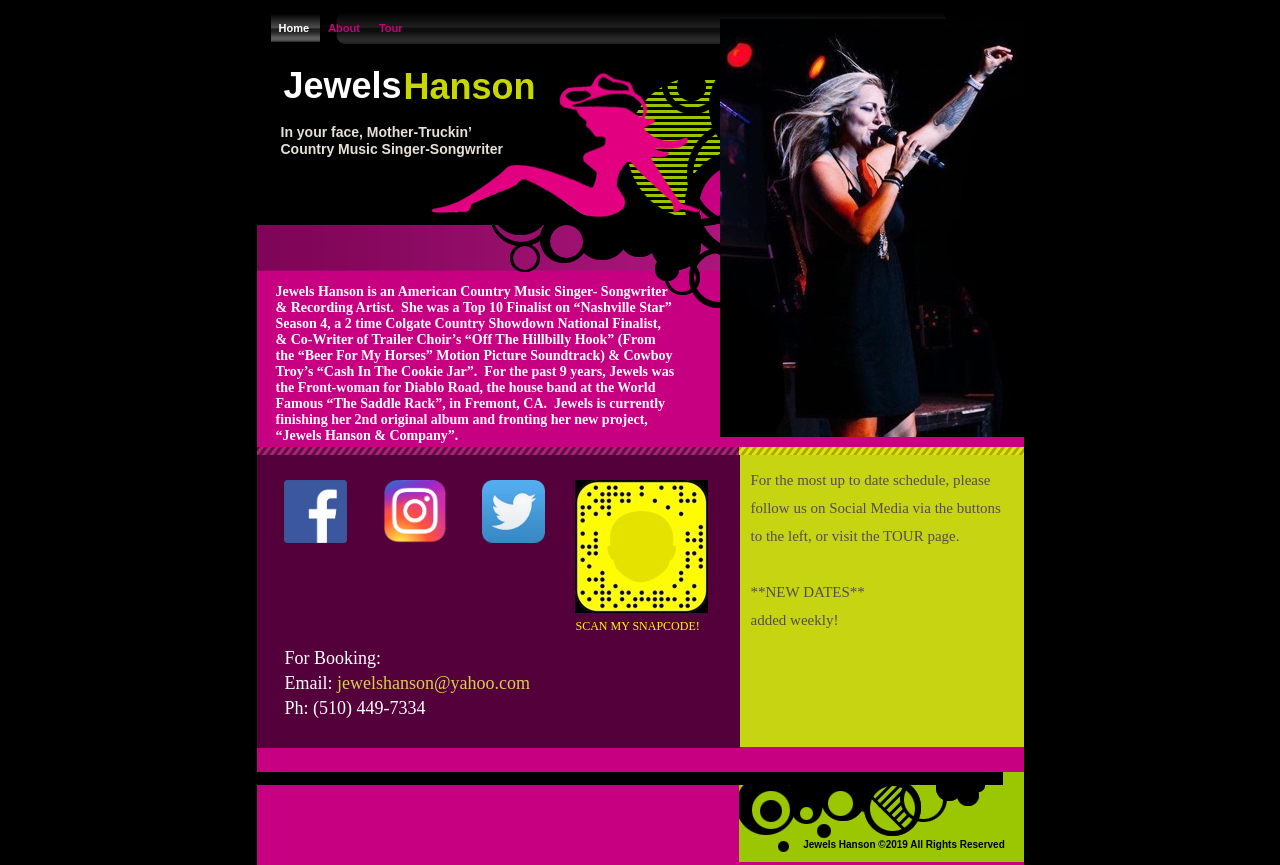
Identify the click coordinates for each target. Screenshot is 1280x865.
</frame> (341, 600)
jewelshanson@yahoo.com (433, 683)
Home (296, 28)
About (345, 28)
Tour (391, 28)
